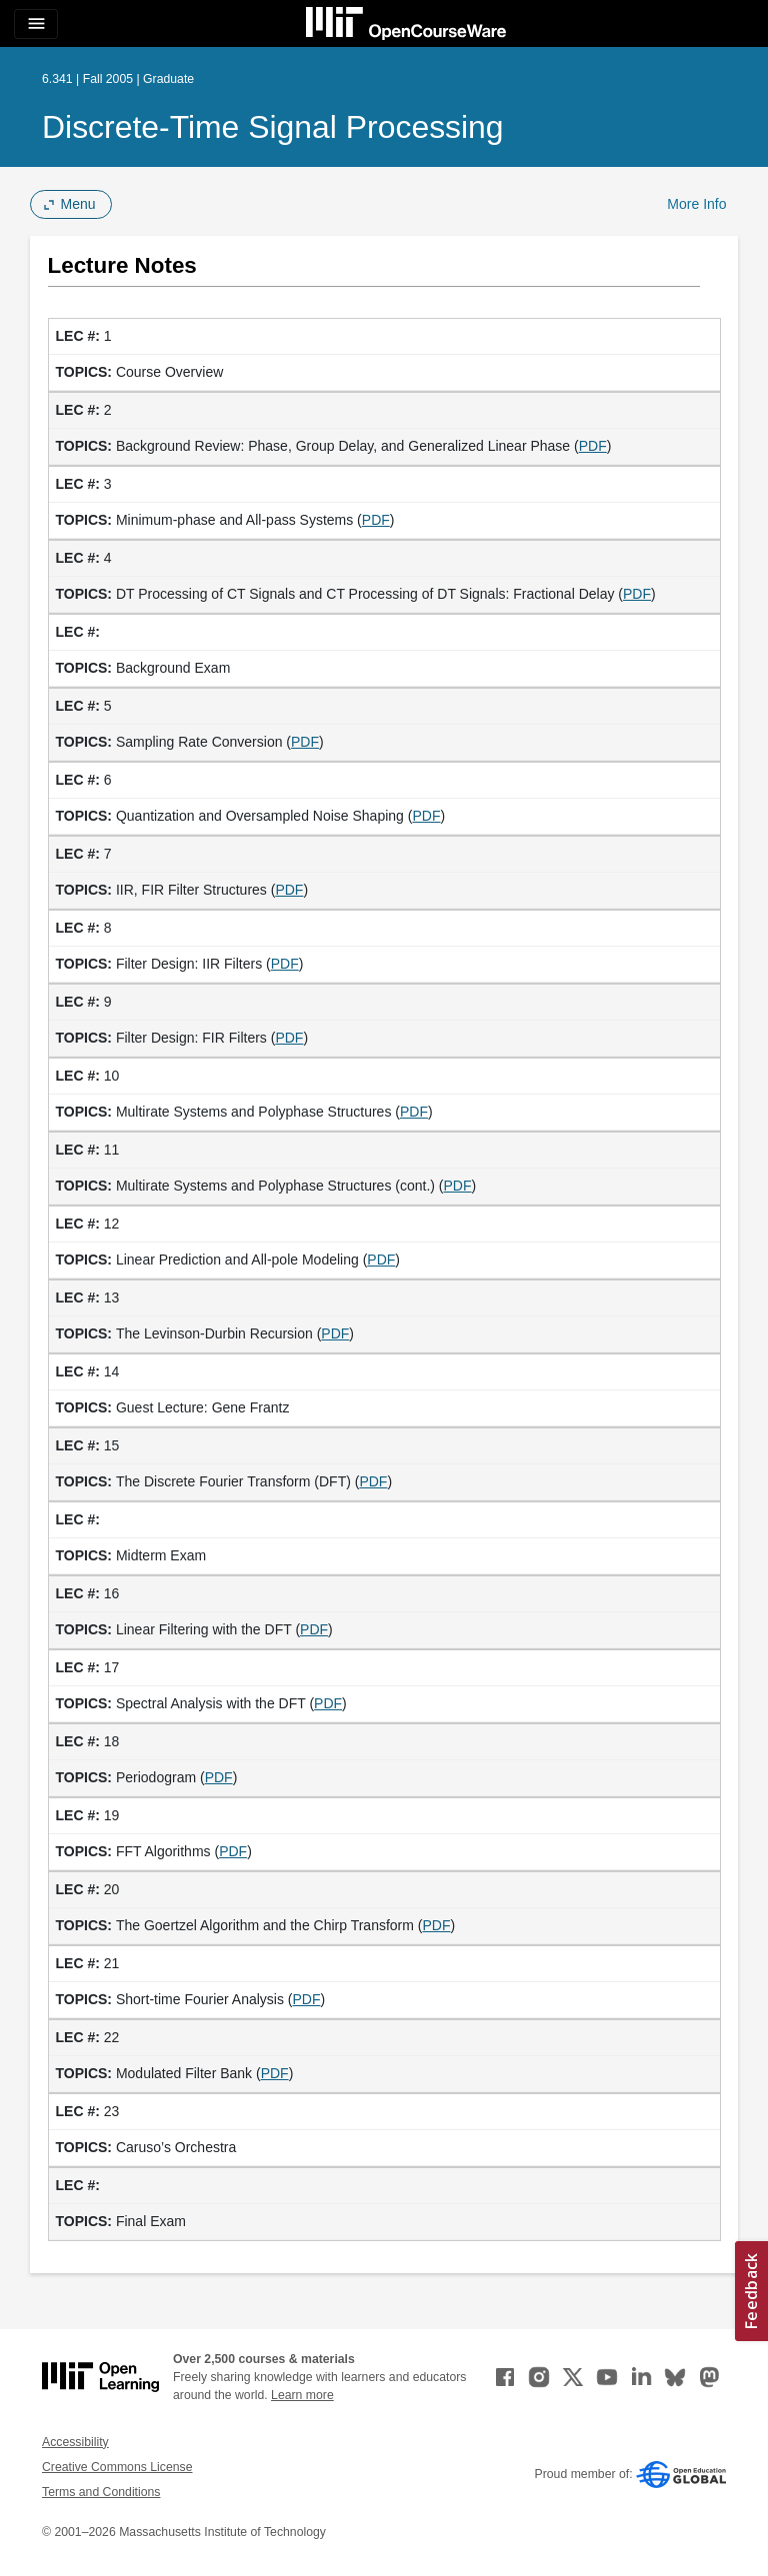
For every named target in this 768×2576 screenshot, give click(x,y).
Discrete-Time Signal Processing (273, 127)
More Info (696, 204)
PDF (593, 446)
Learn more (302, 2395)
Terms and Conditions (101, 2492)
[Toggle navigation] (36, 24)
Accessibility (75, 2442)
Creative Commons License (117, 2467)
